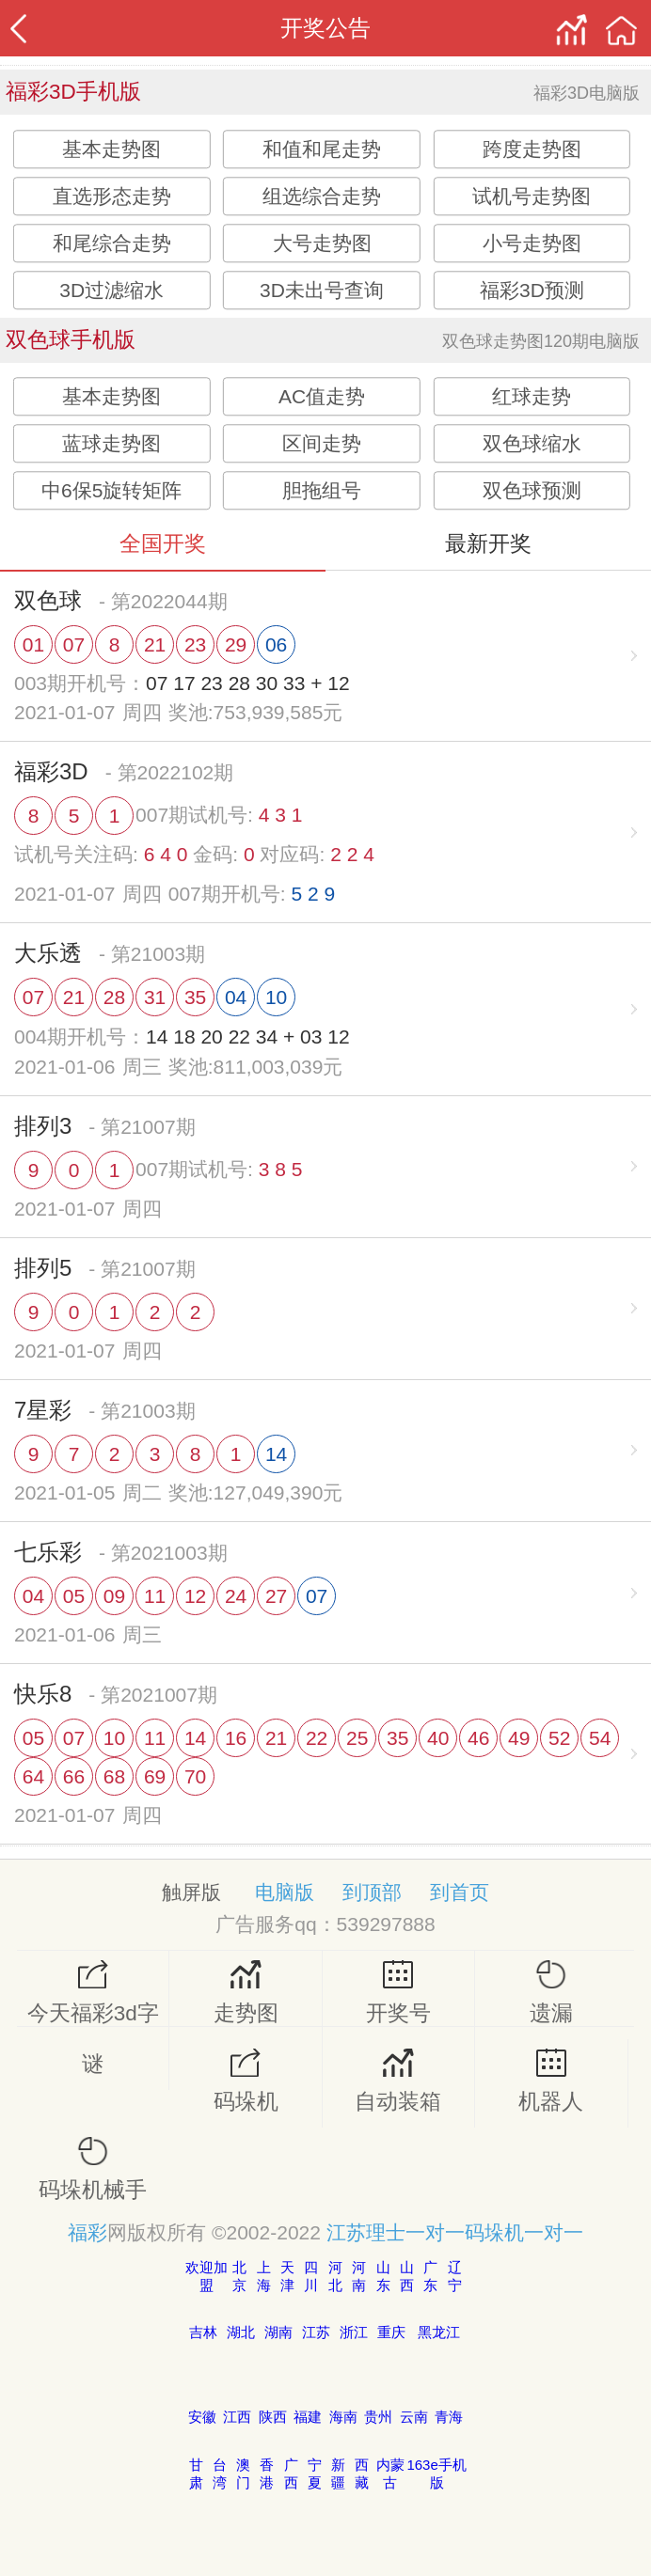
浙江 (354, 2332)
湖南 (278, 2332)
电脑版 (284, 1892)
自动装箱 (398, 2081)
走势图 (245, 1992)
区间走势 (321, 443)
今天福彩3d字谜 (92, 2018)
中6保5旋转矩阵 (111, 490)
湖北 (241, 2332)
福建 (308, 2417)
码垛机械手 (92, 2169)
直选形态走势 (112, 196)
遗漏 (551, 1992)
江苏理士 (365, 2232)
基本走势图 (111, 149)
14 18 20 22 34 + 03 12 (248, 1036)
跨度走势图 (532, 149)
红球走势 (531, 396)
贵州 (378, 2417)
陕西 (273, 2417)
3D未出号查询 (322, 290)
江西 (237, 2417)
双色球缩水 (532, 443)
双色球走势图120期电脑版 (541, 341)
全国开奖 (162, 544)
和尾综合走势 (112, 243)
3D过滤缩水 (111, 290)
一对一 (435, 2232)
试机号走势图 (531, 196)
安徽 (202, 2417)
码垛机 (245, 2081)
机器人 (551, 2081)
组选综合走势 (321, 196)
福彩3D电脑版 (586, 93)
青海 (449, 2417)
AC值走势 (321, 396)
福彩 (87, 2232)
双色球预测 (532, 490)
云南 (414, 2417)
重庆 (391, 2332)
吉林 (203, 2332)
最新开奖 (488, 544)
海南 (343, 2417)
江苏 (316, 2332)
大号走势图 (322, 243)
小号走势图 (532, 243)
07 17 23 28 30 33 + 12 (248, 683)
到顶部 (372, 1892)
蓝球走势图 (111, 443)
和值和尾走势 (321, 149)
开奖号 (398, 1992)
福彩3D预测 (532, 290)
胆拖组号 (321, 490)
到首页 (459, 1892)
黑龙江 (439, 2332)
